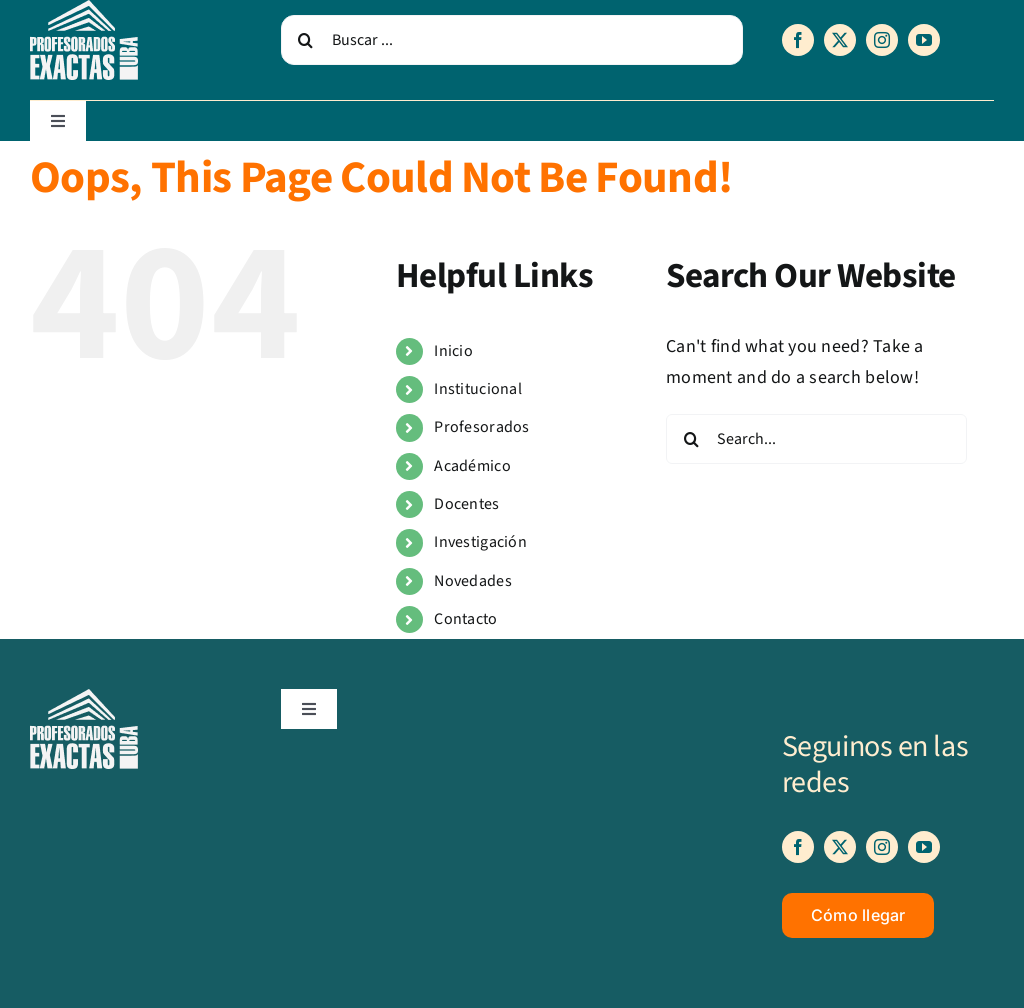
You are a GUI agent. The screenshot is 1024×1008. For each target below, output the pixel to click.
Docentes (466, 504)
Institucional (478, 389)
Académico (472, 466)
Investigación (480, 542)
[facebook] (798, 40)
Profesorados (481, 427)
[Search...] (816, 439)
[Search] (306, 40)
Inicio (453, 351)
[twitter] (840, 40)
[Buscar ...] (512, 40)
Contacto (465, 619)
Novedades (472, 581)
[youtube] (924, 40)
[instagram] (882, 40)
